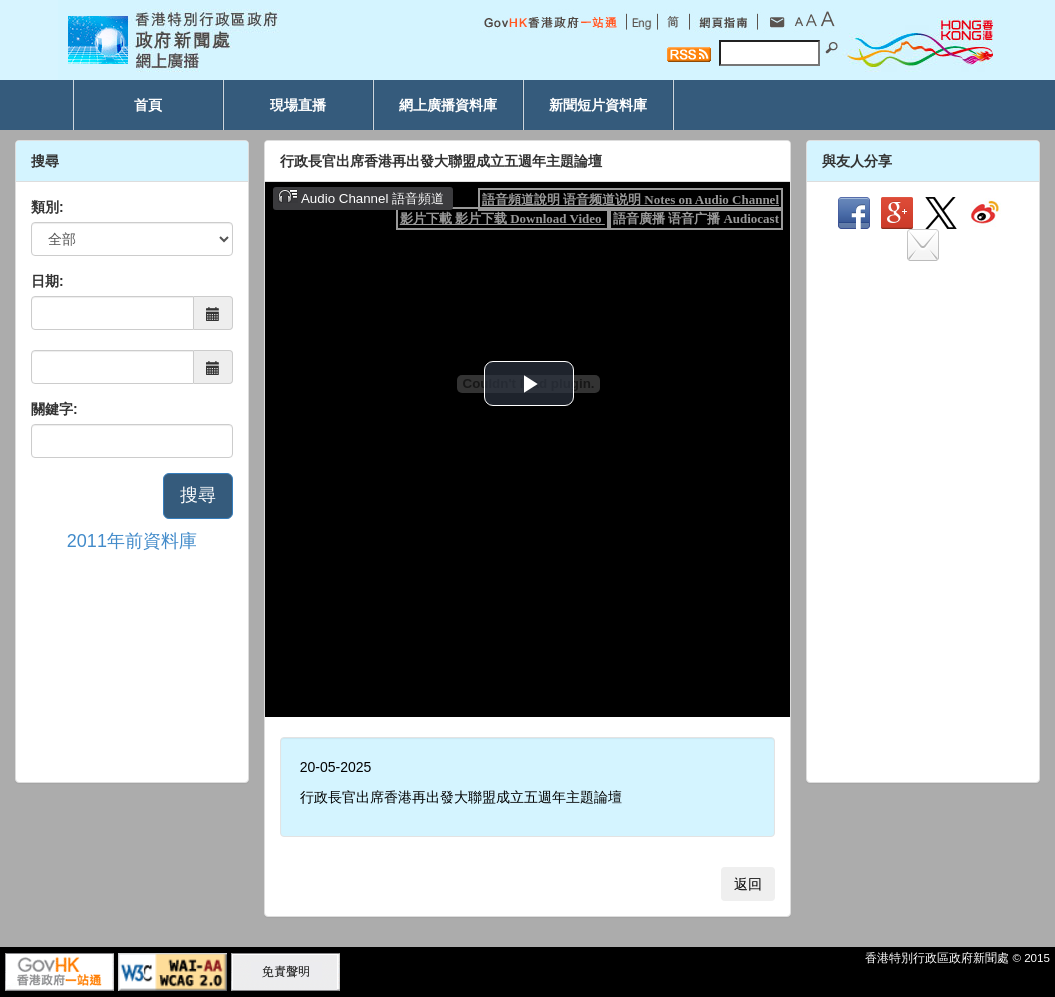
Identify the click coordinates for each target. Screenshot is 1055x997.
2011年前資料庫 (132, 541)
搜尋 (198, 495)
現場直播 (298, 105)
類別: (47, 207)
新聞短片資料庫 (598, 105)
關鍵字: (54, 409)
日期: (47, 281)
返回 (748, 884)
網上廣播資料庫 (448, 105)
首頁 (148, 105)
